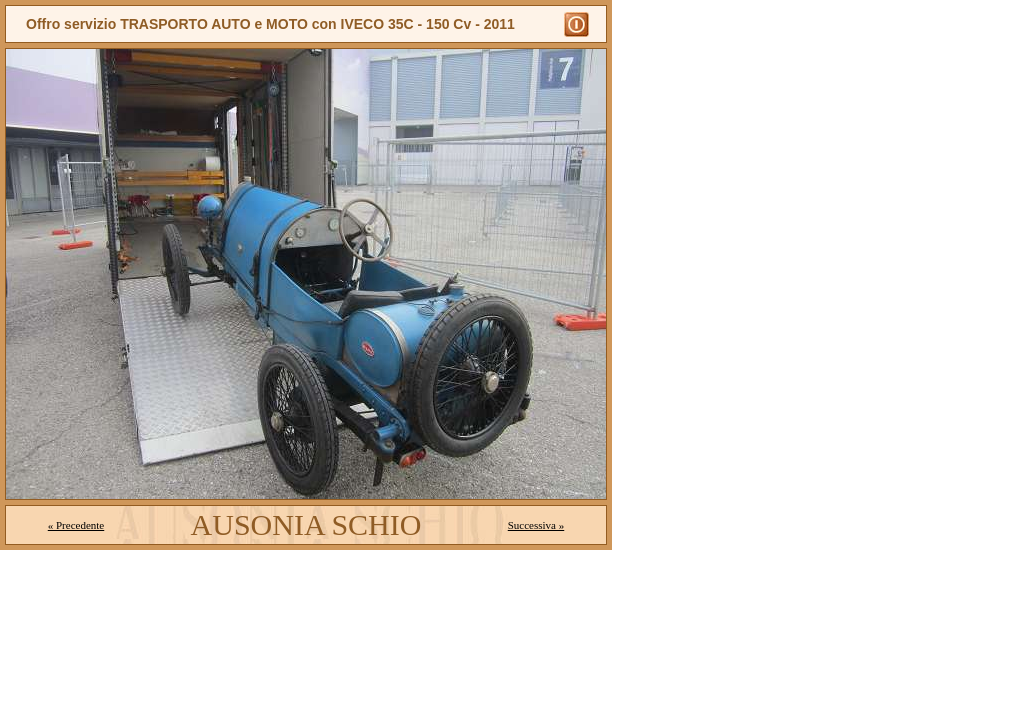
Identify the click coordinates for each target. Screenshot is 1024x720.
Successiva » (536, 525)
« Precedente (76, 525)
